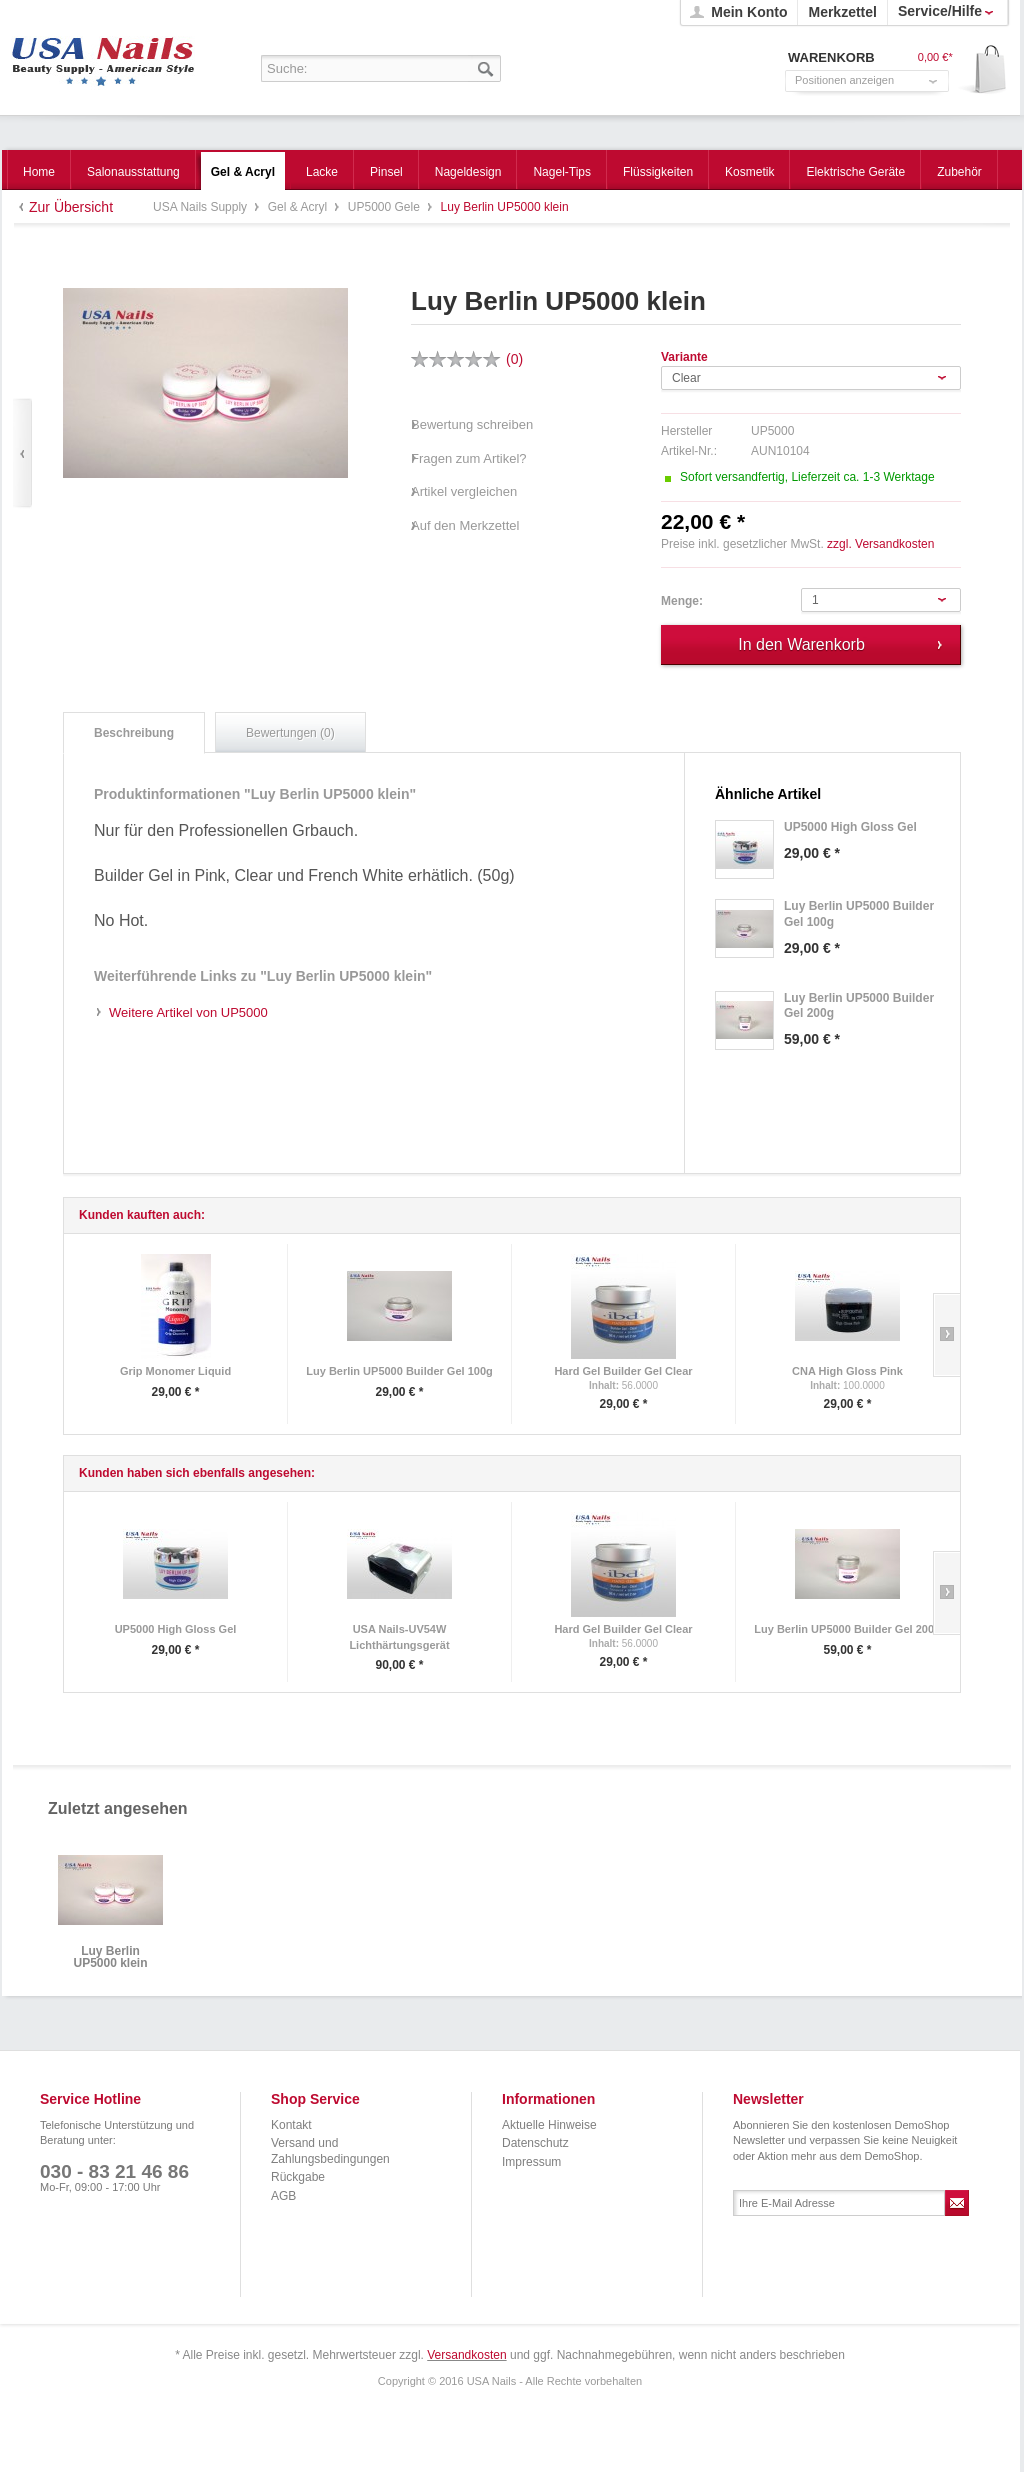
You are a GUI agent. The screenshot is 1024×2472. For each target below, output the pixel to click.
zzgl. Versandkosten (880, 544)
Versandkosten (466, 2355)
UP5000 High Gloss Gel (176, 1629)
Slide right (946, 1335)
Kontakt (291, 2125)
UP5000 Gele (385, 207)
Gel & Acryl (299, 207)
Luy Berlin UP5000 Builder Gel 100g (399, 1371)
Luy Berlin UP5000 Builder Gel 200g (847, 1629)
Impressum (531, 2162)
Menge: (682, 601)
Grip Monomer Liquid (175, 1371)
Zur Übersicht (71, 207)
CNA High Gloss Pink (847, 1371)
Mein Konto (749, 12)
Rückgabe (298, 2177)
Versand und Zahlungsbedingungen (330, 2151)
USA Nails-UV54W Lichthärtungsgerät (399, 1637)
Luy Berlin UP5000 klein (110, 1957)
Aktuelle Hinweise (549, 2125)
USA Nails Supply (103, 55)
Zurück (22, 453)
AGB (283, 2196)
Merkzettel (842, 12)
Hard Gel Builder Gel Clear (623, 1371)
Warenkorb (983, 70)
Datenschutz (535, 2143)
